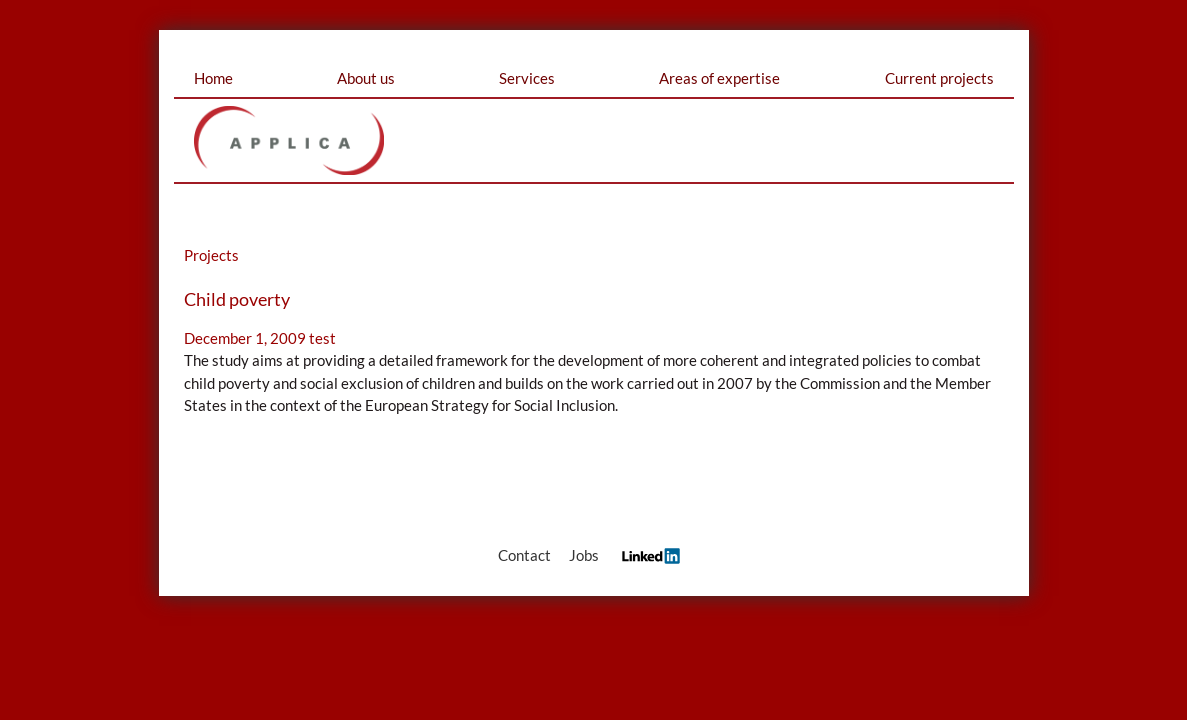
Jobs (584, 555)
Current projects (939, 78)
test (322, 338)
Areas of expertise (719, 78)
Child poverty (237, 299)
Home (213, 78)
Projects (211, 255)
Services (527, 78)
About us (366, 78)
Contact (524, 555)
